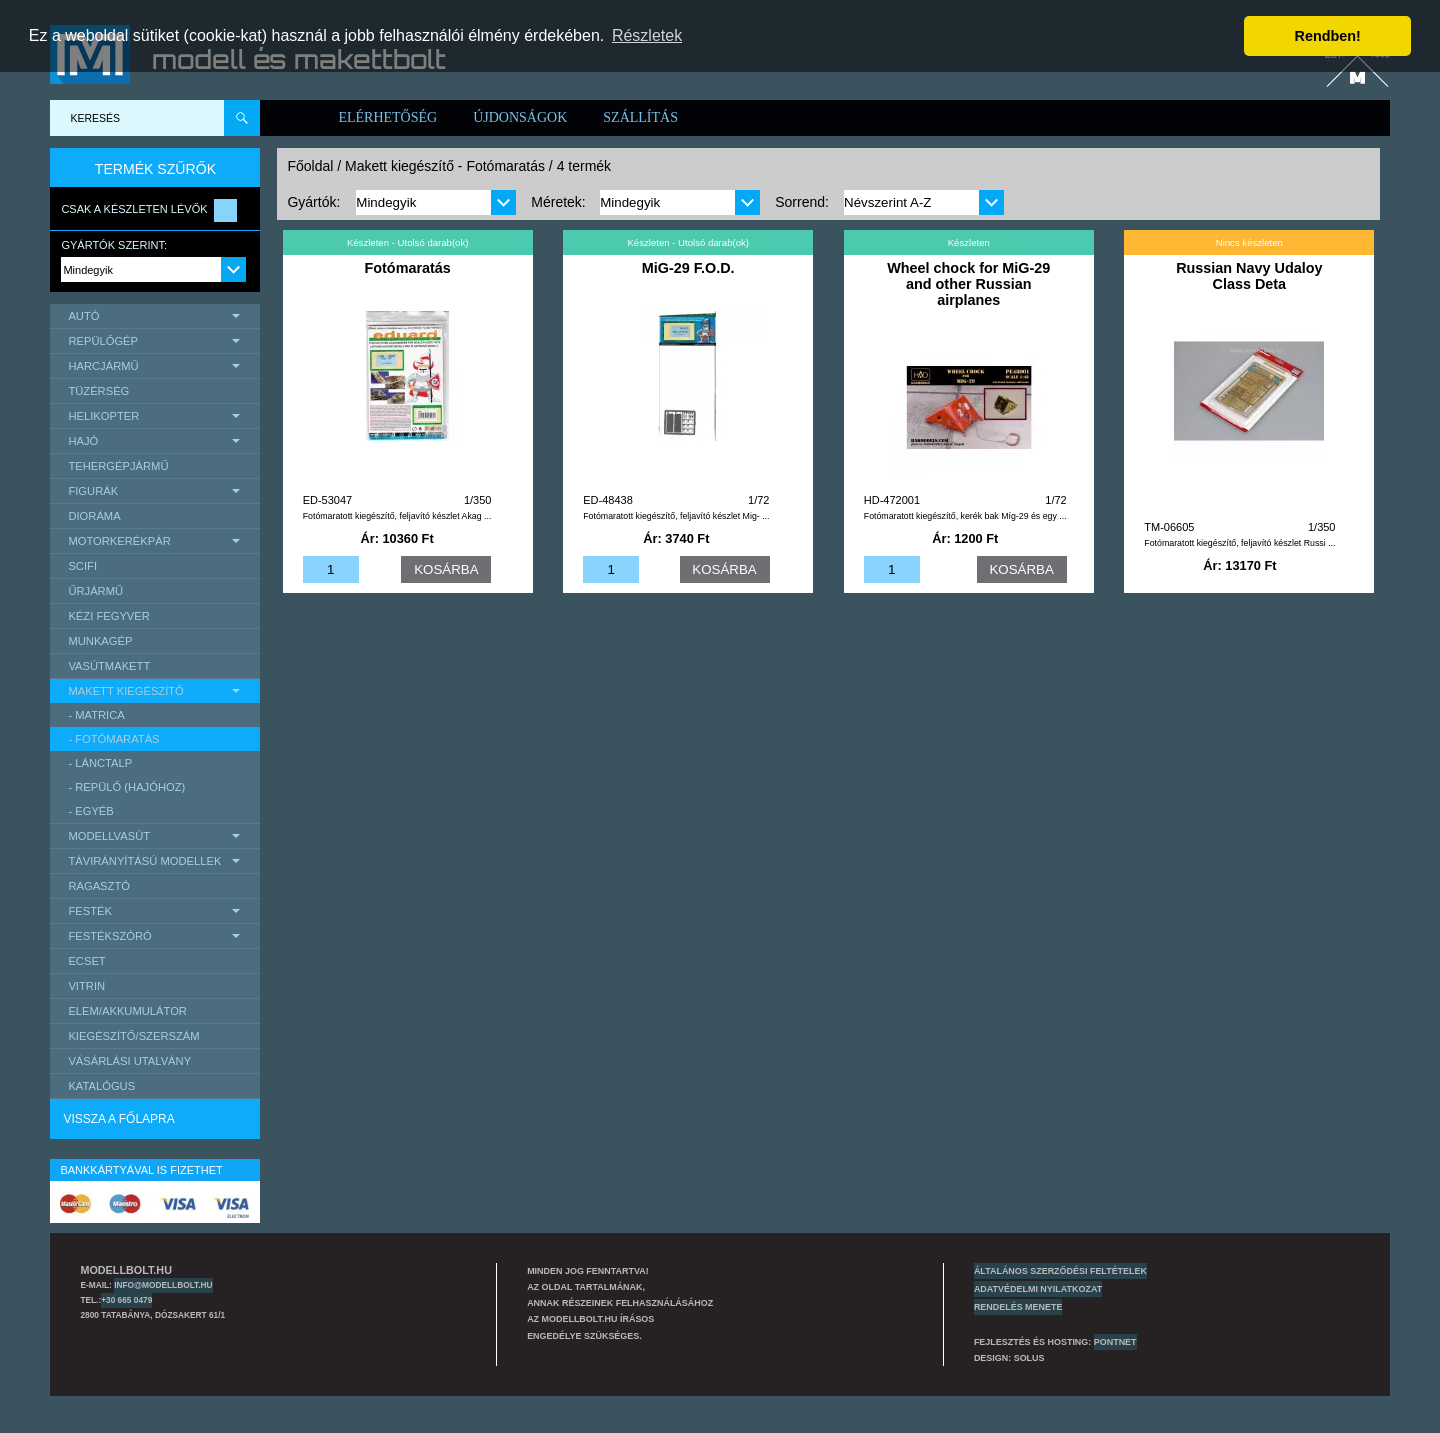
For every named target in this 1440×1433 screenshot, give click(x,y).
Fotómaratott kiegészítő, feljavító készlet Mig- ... (676, 516)
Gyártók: (313, 202)
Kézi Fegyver (108, 616)
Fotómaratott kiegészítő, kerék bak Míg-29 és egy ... (965, 516)
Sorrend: (802, 202)
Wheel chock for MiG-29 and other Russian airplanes (968, 284)
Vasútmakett (109, 666)
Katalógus (101, 1086)
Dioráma (94, 516)
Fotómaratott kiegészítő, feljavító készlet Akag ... (397, 516)
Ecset (86, 961)
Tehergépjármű (118, 466)
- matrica (96, 715)
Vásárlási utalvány (129, 1061)
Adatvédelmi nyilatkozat (1038, 1289)
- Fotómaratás (113, 739)
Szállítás (640, 117)
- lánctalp (100, 763)
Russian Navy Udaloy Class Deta (1249, 276)
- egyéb (90, 811)
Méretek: (558, 202)
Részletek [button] (647, 35)
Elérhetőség (387, 117)
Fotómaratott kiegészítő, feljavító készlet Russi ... (1239, 543)
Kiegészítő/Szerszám (133, 1036)
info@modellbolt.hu (163, 1285)
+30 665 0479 (126, 1300)
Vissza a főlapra (118, 1119)
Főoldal (310, 166)
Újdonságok (520, 117)
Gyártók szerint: (114, 245)
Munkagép (100, 641)
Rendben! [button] (1328, 36)
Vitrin (86, 986)
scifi (82, 566)
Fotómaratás (407, 268)
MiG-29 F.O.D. (688, 268)
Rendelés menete (1018, 1307)
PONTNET (1115, 1342)
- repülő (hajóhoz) (126, 787)
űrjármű (95, 591)
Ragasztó (99, 886)
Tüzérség (98, 391)
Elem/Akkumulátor (127, 1011)
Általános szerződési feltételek (1060, 1271)
